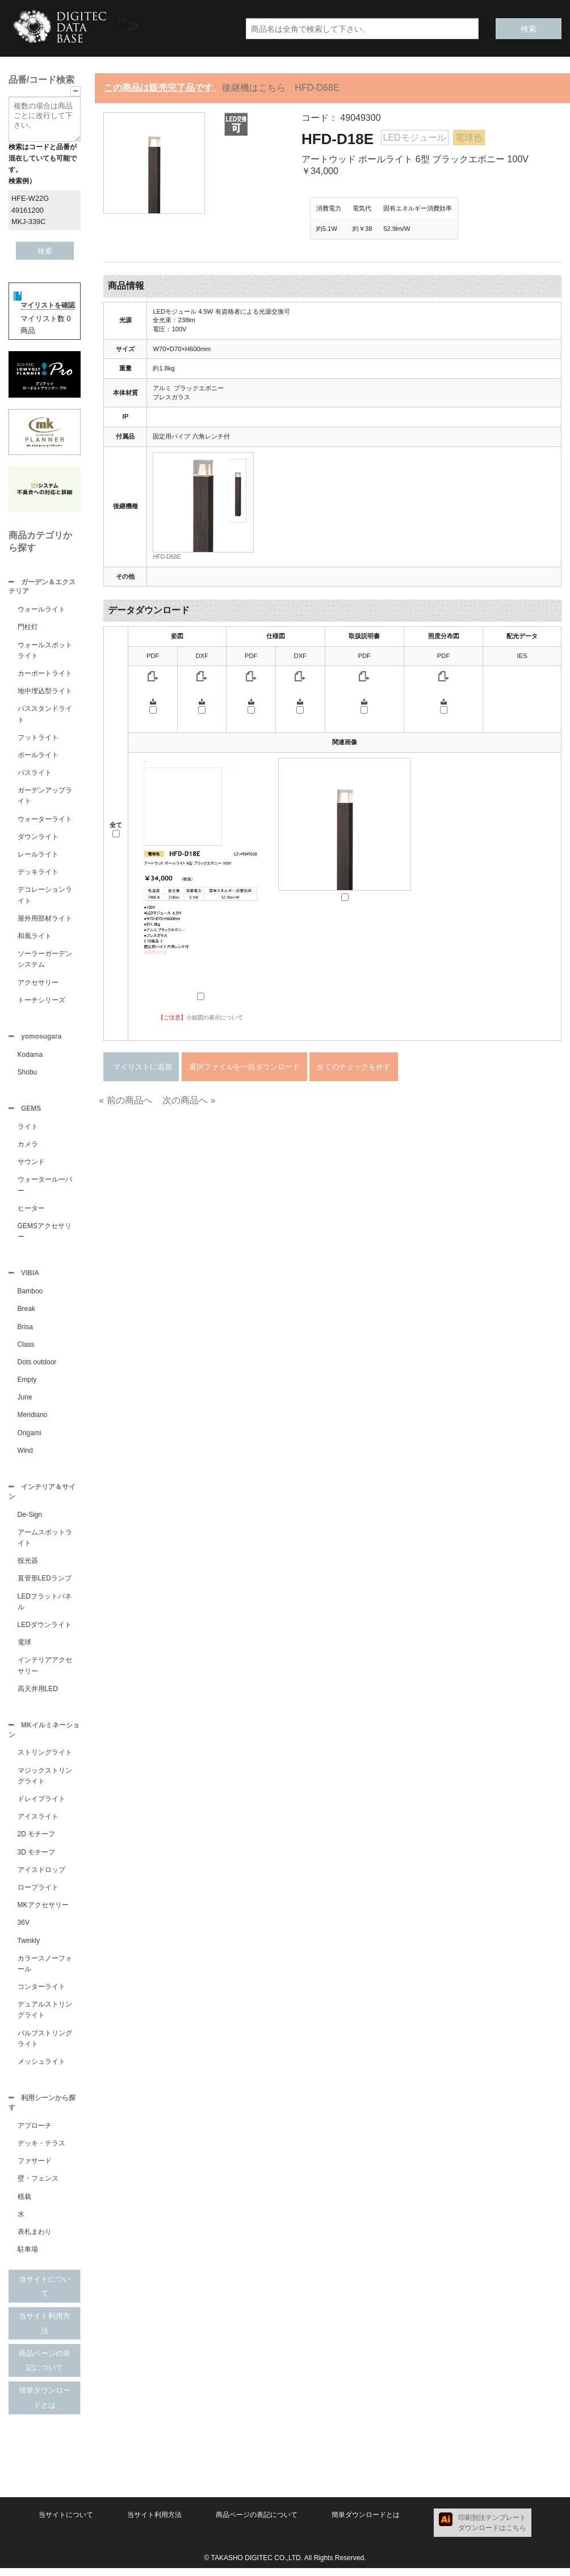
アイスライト (38, 1823)
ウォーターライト (45, 820)
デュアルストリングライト (45, 2016)
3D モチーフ (37, 1859)
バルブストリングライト (45, 2045)
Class (26, 1349)
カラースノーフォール (45, 1970)
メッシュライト (41, 2068)
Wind (25, 1455)
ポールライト (38, 756)
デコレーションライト (45, 896)
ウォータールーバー (45, 1188)
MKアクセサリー (43, 1912)
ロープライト (38, 1894)
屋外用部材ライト (45, 920)
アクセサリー (38, 984)
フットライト (38, 739)
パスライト (35, 774)
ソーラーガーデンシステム (45, 960)
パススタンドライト (45, 715)
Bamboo (30, 1296)
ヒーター (31, 1212)
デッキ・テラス (41, 2151)
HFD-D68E (167, 557)
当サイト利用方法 (44, 2331)
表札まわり (35, 2240)
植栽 (24, 2204)
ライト (28, 1130)
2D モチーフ (37, 1841)
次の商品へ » (188, 1100)
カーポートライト (45, 674)
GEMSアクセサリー (45, 1234)
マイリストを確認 (47, 305)
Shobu (27, 1074)
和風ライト (35, 937)
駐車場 (28, 2257)
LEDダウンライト (45, 1630)
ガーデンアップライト (45, 796)
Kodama (30, 1057)
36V (24, 1929)
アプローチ (35, 2133)
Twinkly (29, 1947)
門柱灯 (28, 628)
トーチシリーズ (41, 1001)
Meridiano (33, 1419)
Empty (27, 1384)
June (25, 1402)
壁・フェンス (38, 2186)
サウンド (31, 1165)
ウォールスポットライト (45, 651)
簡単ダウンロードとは (44, 2405)
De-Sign (30, 1520)
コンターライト (41, 1993)
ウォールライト (41, 610)
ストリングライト (45, 1759)
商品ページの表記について (44, 2368)
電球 (24, 1648)
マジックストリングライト (45, 1782)
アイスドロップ (41, 1877)
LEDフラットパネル (45, 1607)
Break (26, 1313)
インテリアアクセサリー (45, 1671)
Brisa (25, 1331)
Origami (29, 1437)
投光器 (28, 1566)
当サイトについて (44, 2294)
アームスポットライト (45, 1543)
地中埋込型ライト (45, 692)
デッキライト (38, 873)
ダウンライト (38, 838)
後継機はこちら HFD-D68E (280, 87)
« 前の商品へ (125, 1100)
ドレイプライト (41, 1806)
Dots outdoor (37, 1367)
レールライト (38, 855)
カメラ (28, 1148)
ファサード (35, 2169)
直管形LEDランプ (45, 1584)
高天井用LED (38, 1694)
